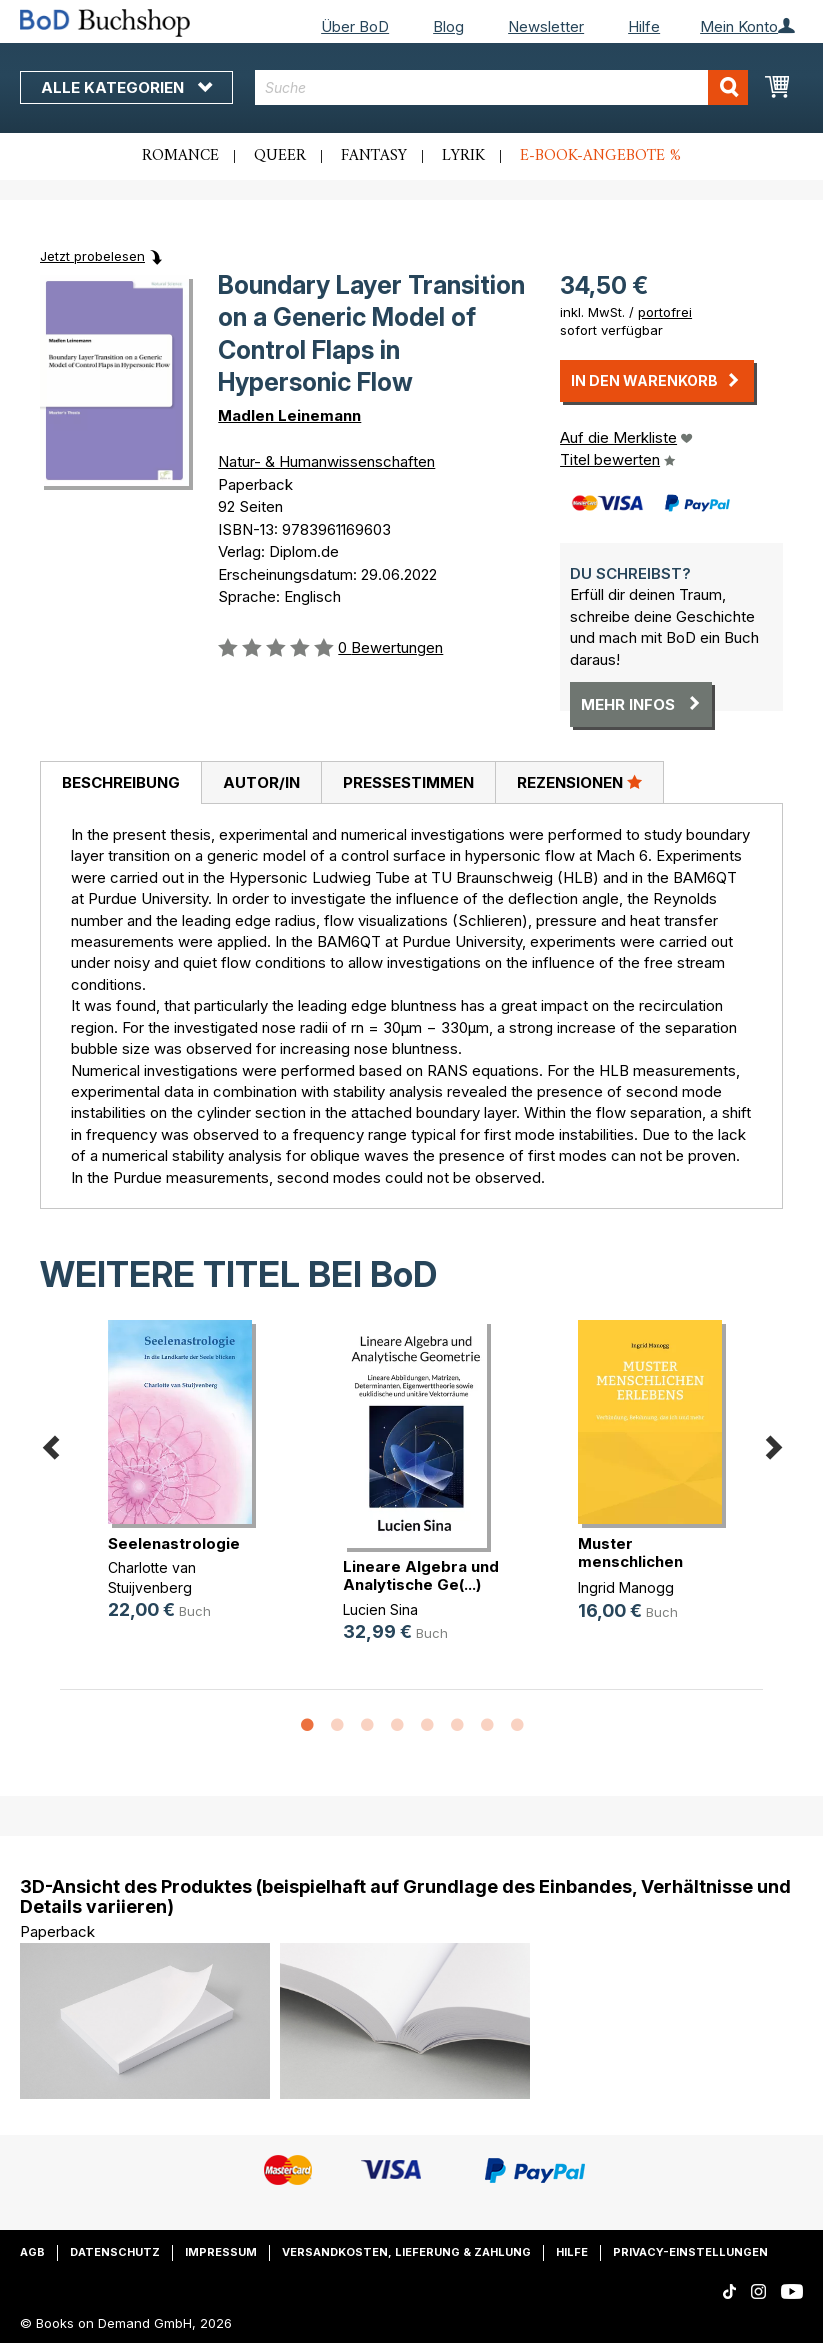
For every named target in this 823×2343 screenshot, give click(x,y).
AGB (32, 2252)
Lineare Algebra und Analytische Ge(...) (421, 1575)
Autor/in (261, 782)
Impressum (221, 2252)
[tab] (120, 783)
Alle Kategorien (126, 87)
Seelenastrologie (174, 1543)
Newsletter (546, 26)
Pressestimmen (408, 782)
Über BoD (355, 26)
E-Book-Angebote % (600, 156)
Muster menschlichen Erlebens (630, 1561)
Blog (448, 26)
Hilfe (644, 26)
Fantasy (374, 156)
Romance (180, 156)
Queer (280, 156)
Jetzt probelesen (92, 256)
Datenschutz (115, 2252)
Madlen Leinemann (289, 415)
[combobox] (501, 87)
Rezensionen (579, 782)
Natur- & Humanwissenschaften (326, 461)
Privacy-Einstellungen (690, 2252)
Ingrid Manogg (626, 1587)
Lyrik (463, 156)
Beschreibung (121, 782)
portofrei (665, 312)
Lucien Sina (380, 1609)
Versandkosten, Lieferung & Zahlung (406, 2252)
